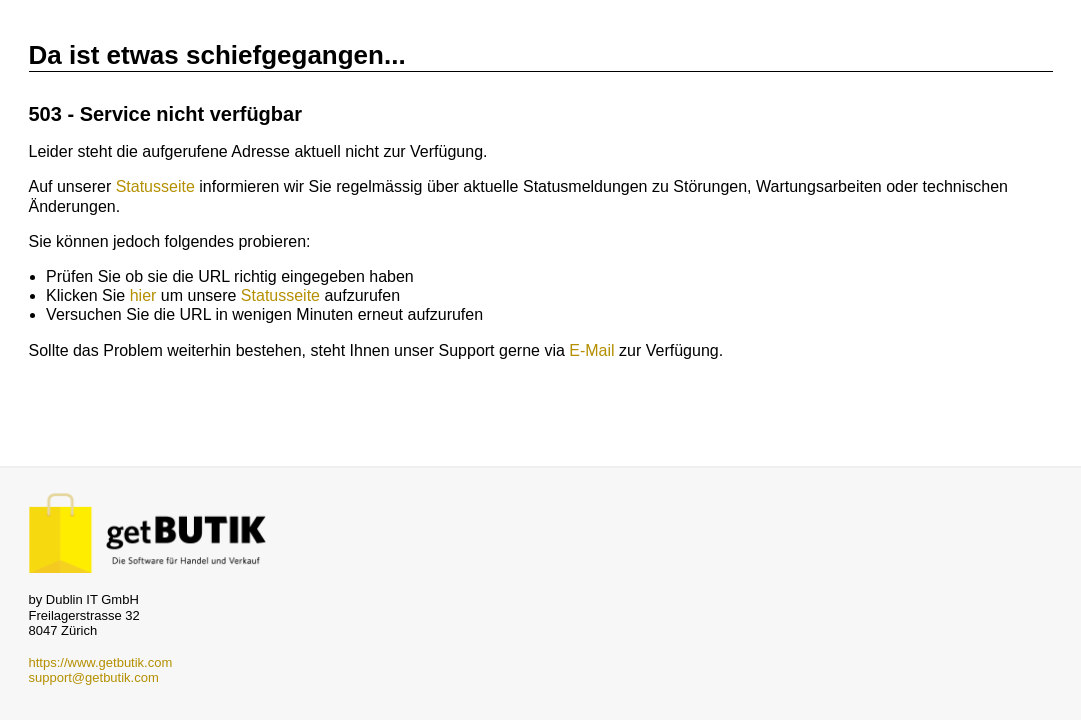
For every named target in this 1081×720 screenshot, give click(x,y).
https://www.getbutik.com (101, 662)
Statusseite (155, 186)
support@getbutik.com (94, 677)
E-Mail (591, 350)
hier (143, 295)
